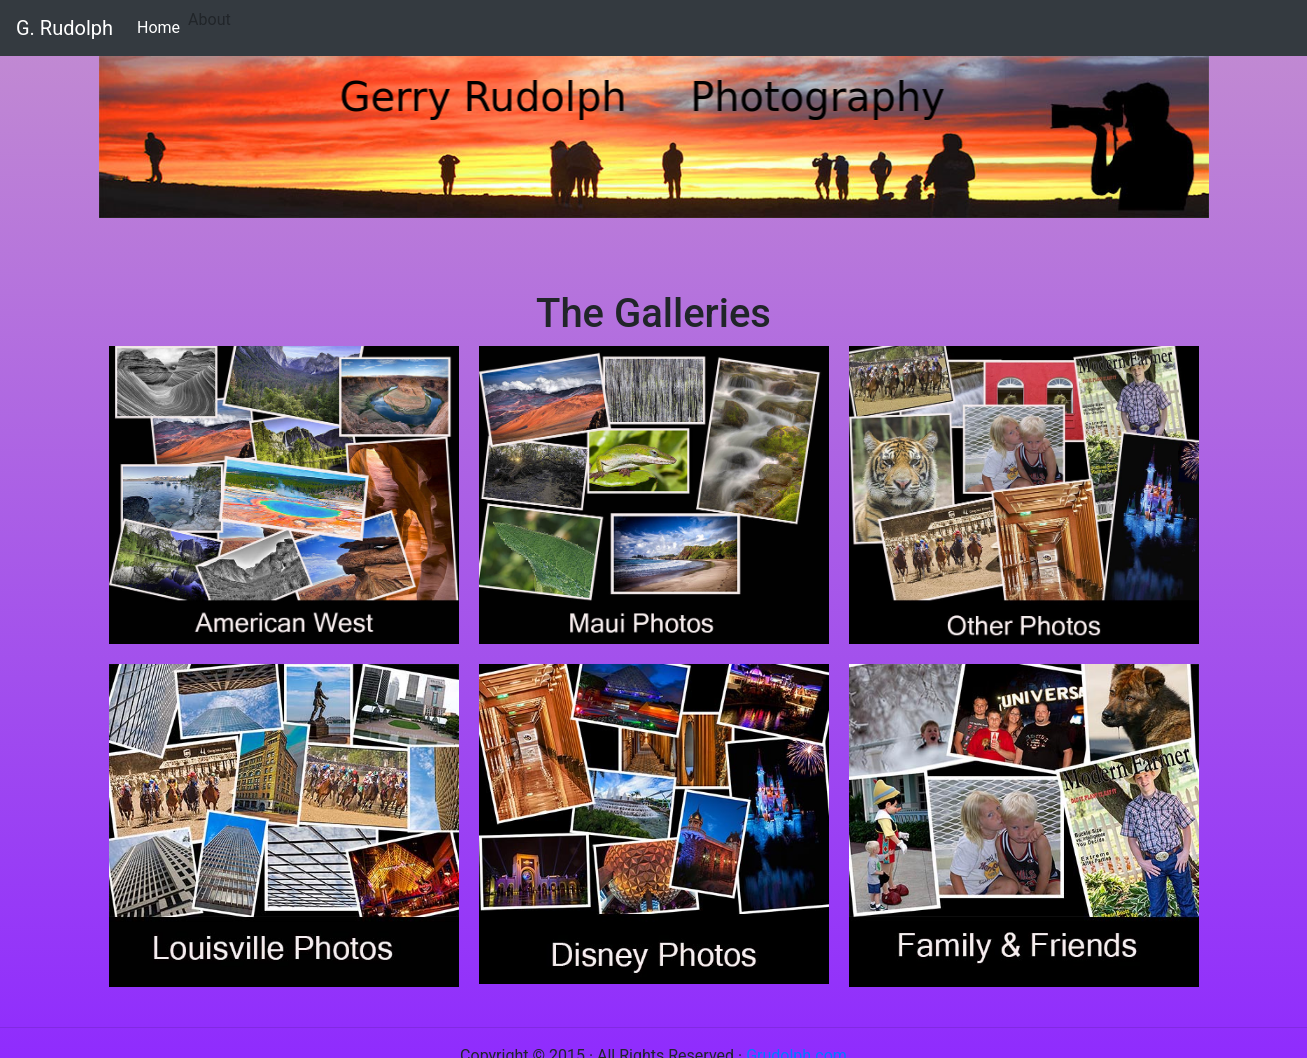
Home (162, 26)
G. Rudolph (64, 28)
